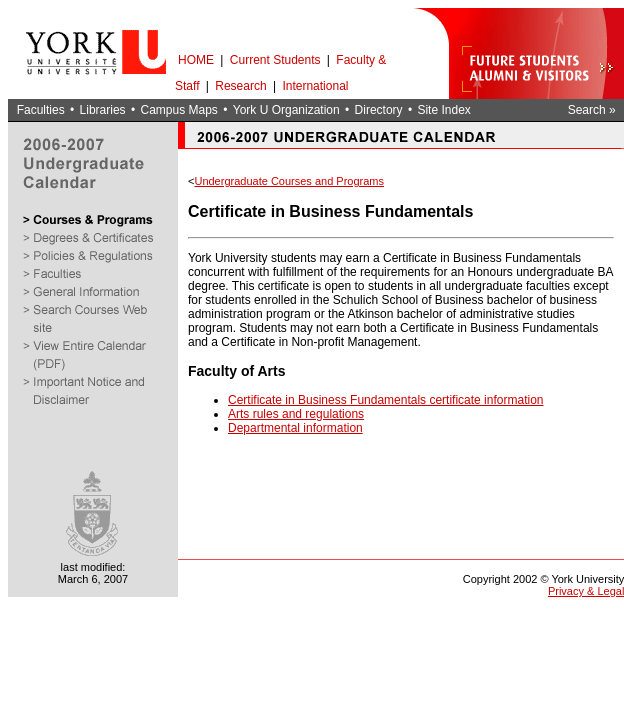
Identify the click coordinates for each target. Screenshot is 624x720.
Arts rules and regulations (296, 414)
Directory (379, 110)
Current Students (275, 60)
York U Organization (286, 110)
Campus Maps (178, 110)
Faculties (41, 110)
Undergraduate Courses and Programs (289, 181)
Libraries (103, 110)
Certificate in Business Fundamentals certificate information (385, 400)
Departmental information (295, 428)
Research (240, 86)
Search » (592, 110)
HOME (196, 60)
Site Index (443, 110)
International (315, 86)
